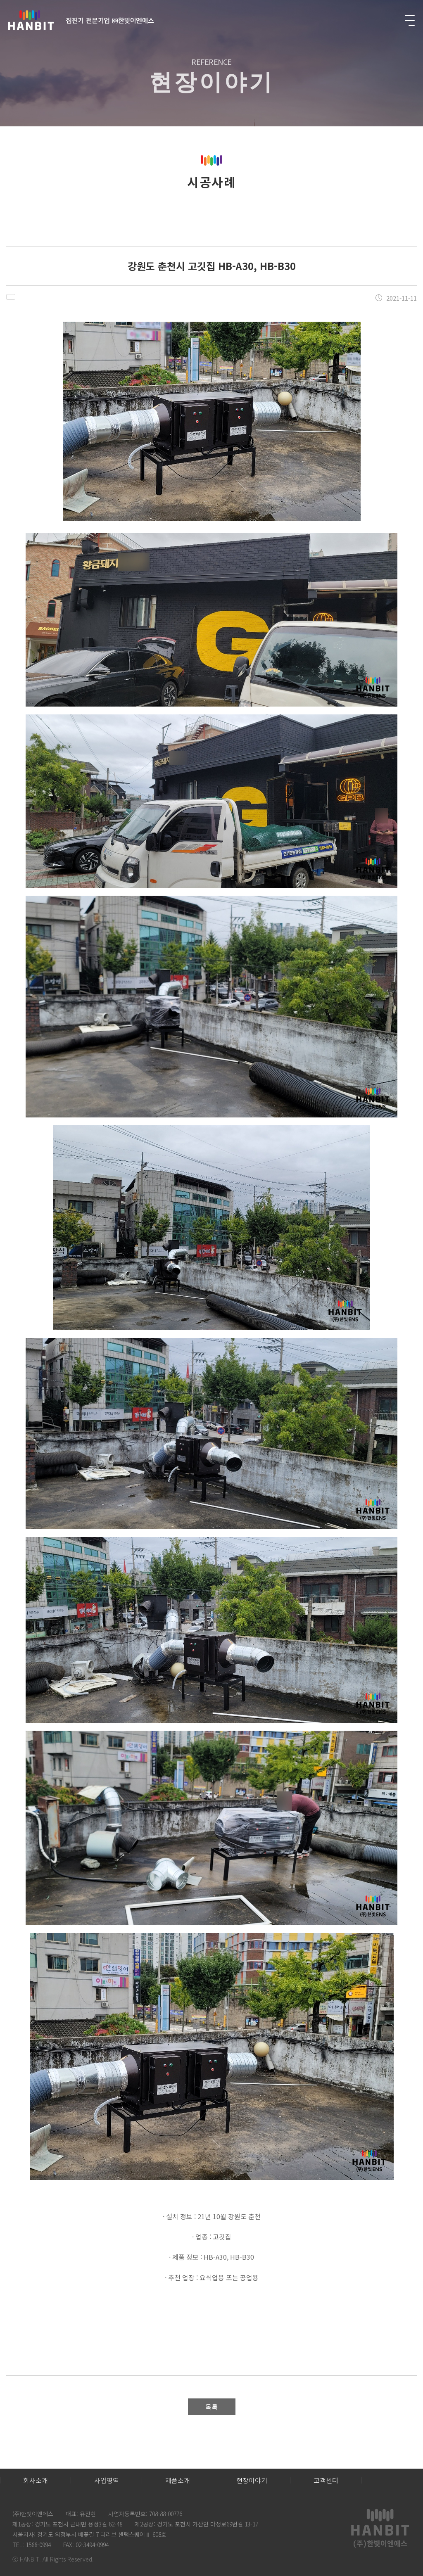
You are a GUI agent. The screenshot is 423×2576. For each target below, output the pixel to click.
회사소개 (35, 2480)
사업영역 (106, 2480)
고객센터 (326, 2480)
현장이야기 (251, 2480)
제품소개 (177, 2480)
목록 (211, 2407)
